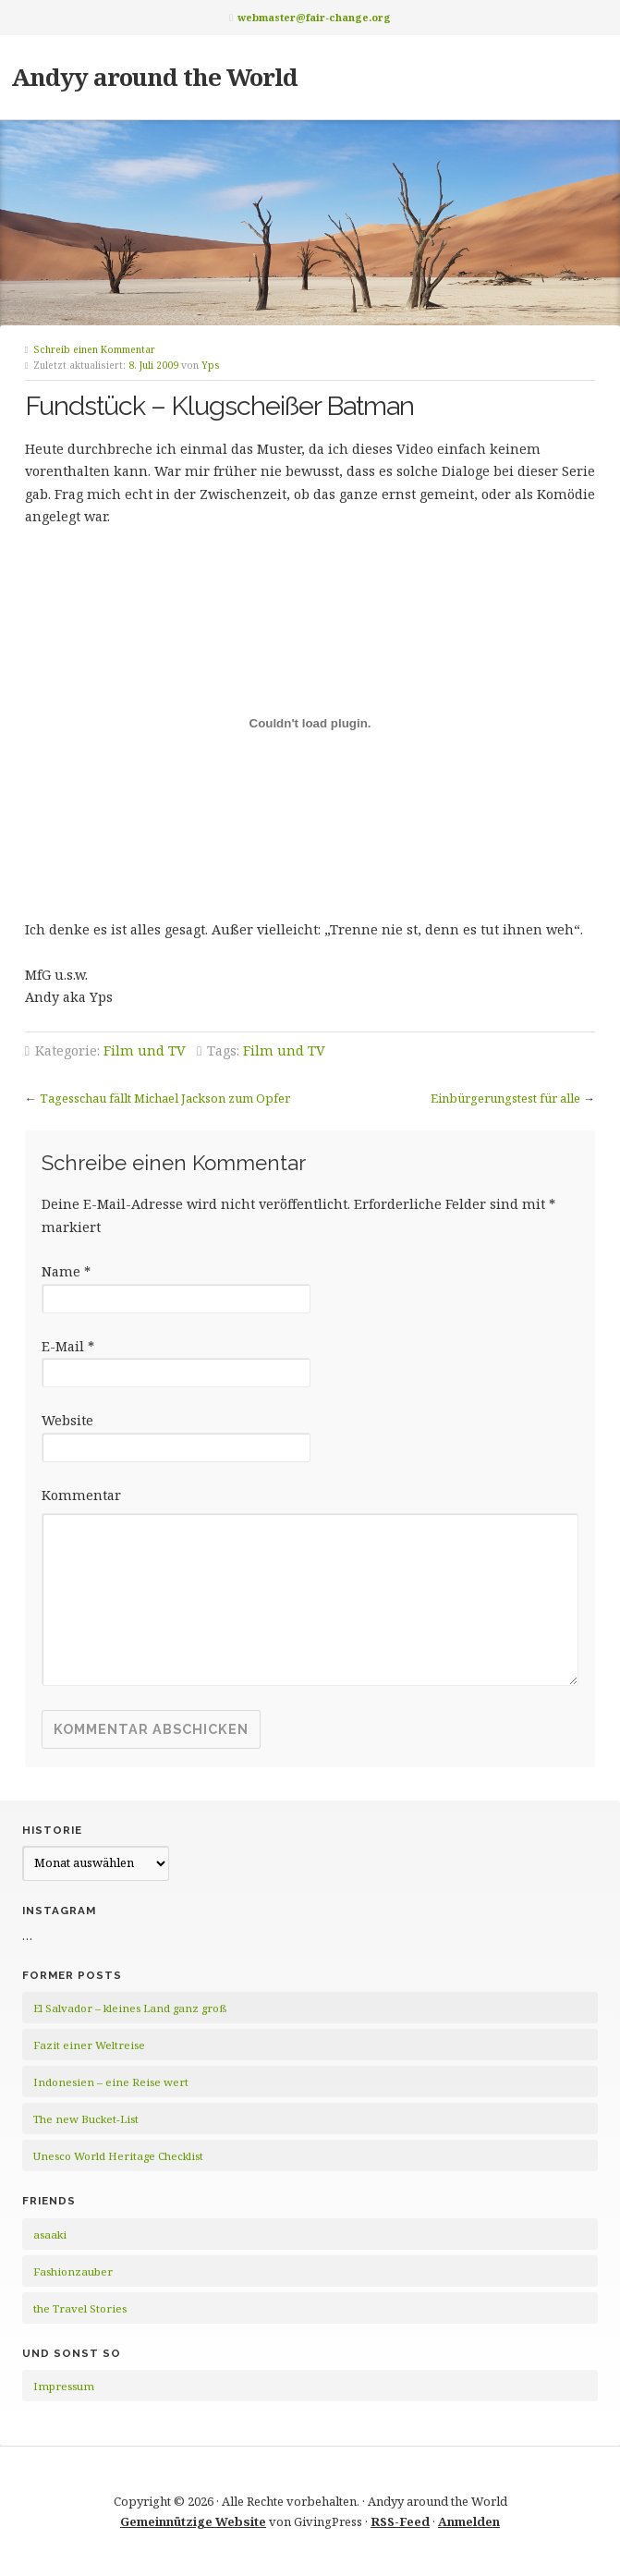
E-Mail (68, 1346)
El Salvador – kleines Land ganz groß (129, 2008)
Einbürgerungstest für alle (505, 1098)
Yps (210, 365)
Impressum (63, 2386)
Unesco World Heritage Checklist (118, 2156)
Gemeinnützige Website (193, 2521)
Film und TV (144, 1050)
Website (67, 1420)
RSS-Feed (400, 2521)
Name (66, 1271)
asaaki (50, 2234)
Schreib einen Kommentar (94, 349)
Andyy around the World (154, 76)
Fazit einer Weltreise (89, 2045)
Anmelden (469, 2521)
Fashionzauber (73, 2271)
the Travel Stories (80, 2308)
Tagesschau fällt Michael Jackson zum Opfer (165, 1098)
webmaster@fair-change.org (314, 17)
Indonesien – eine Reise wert (110, 2082)
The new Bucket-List (86, 2119)
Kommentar (81, 1495)
